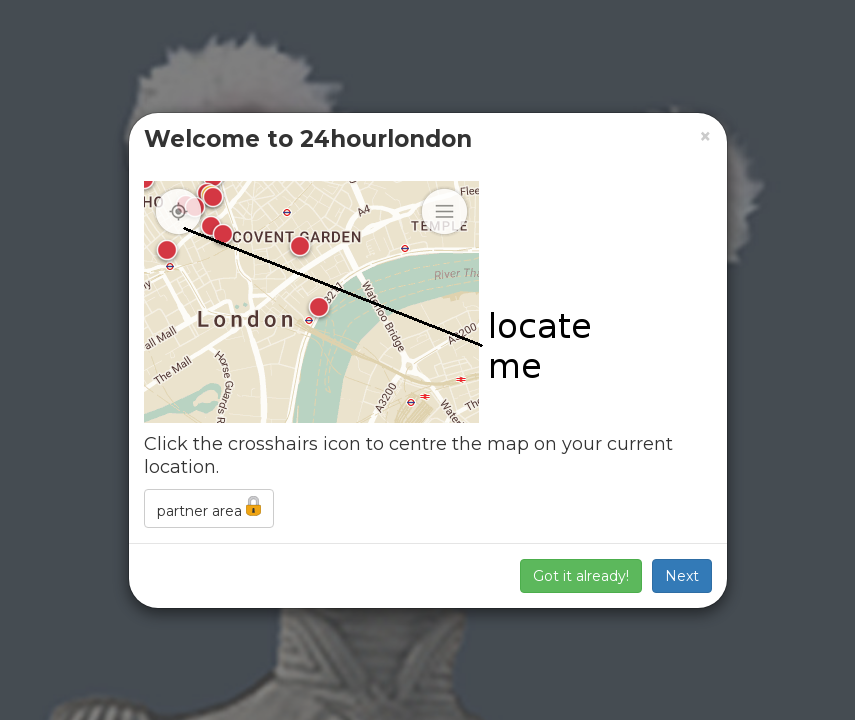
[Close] (705, 136)
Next (682, 576)
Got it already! (581, 576)
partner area (209, 508)
